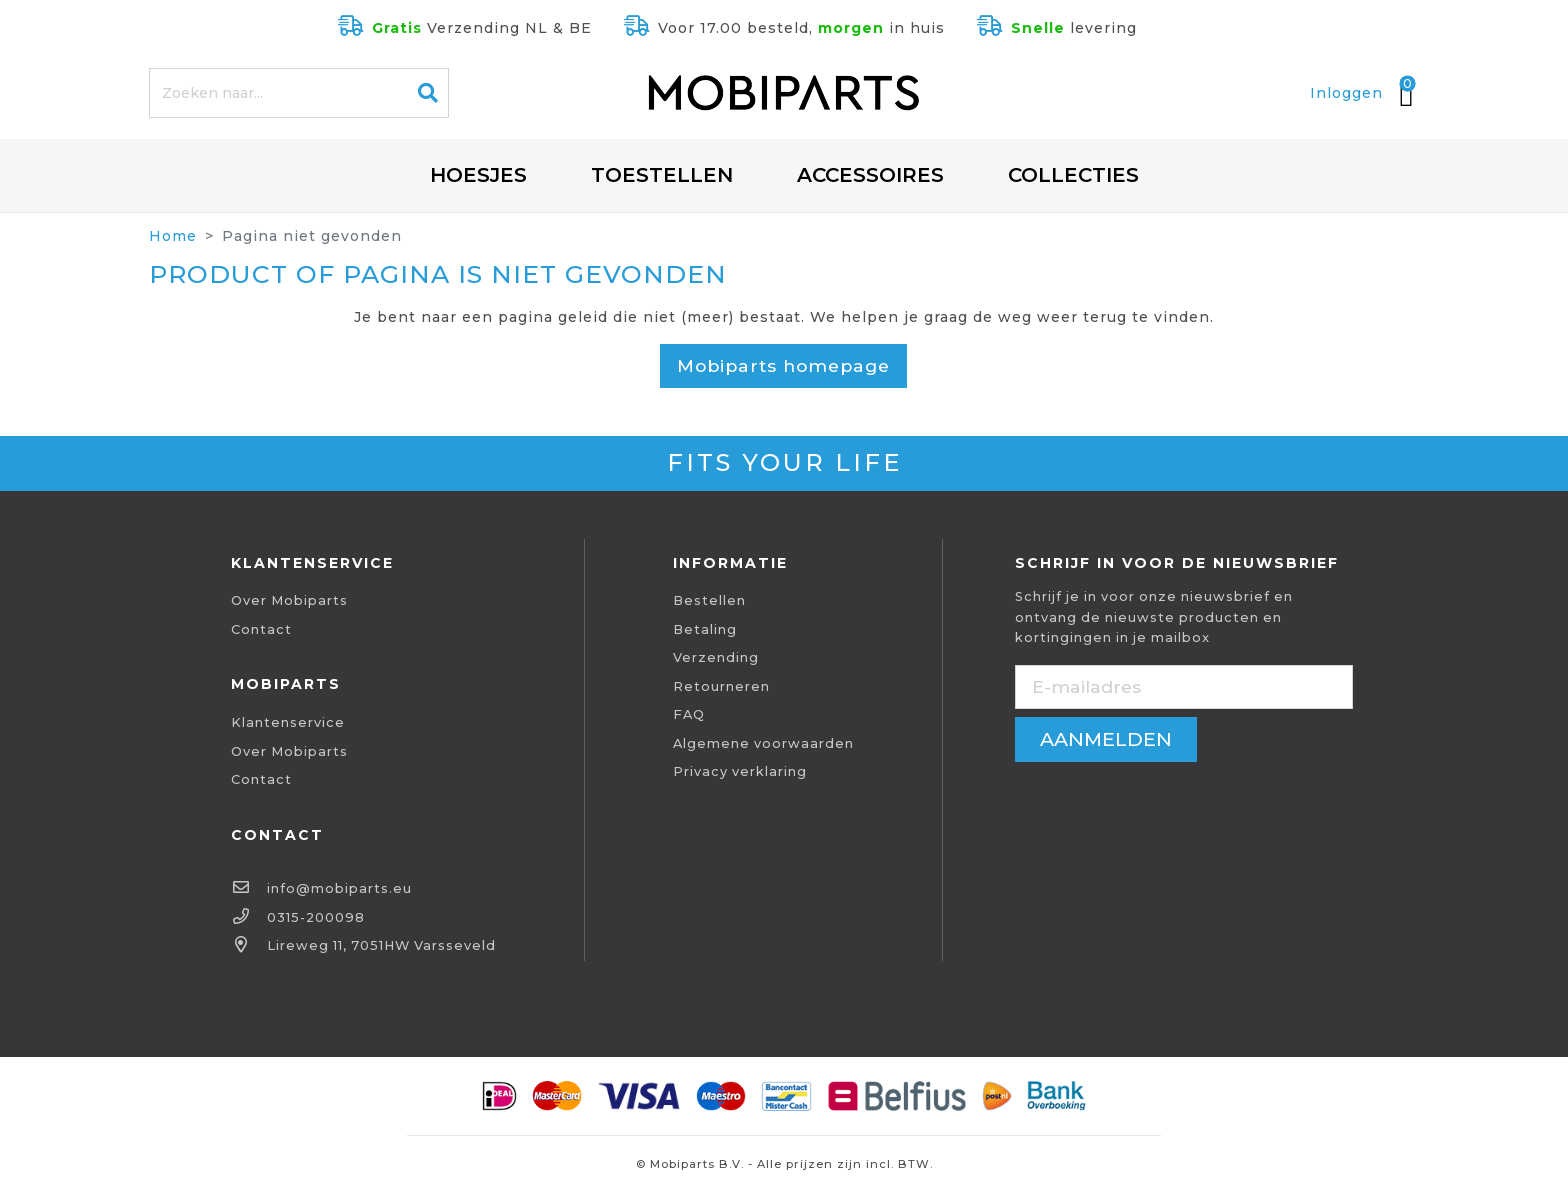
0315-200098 (316, 917)
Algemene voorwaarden (763, 743)
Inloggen (1346, 93)
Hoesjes (478, 175)
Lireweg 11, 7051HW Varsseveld (381, 945)
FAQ (689, 714)
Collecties (1073, 175)
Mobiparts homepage (783, 365)
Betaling (705, 629)
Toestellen (662, 175)
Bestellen (709, 600)
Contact (261, 629)
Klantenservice (288, 722)
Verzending (716, 657)
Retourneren (721, 686)
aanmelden (1106, 739)
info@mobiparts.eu (339, 888)
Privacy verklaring (740, 771)
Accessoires (870, 175)
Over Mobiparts (289, 600)
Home (173, 236)
